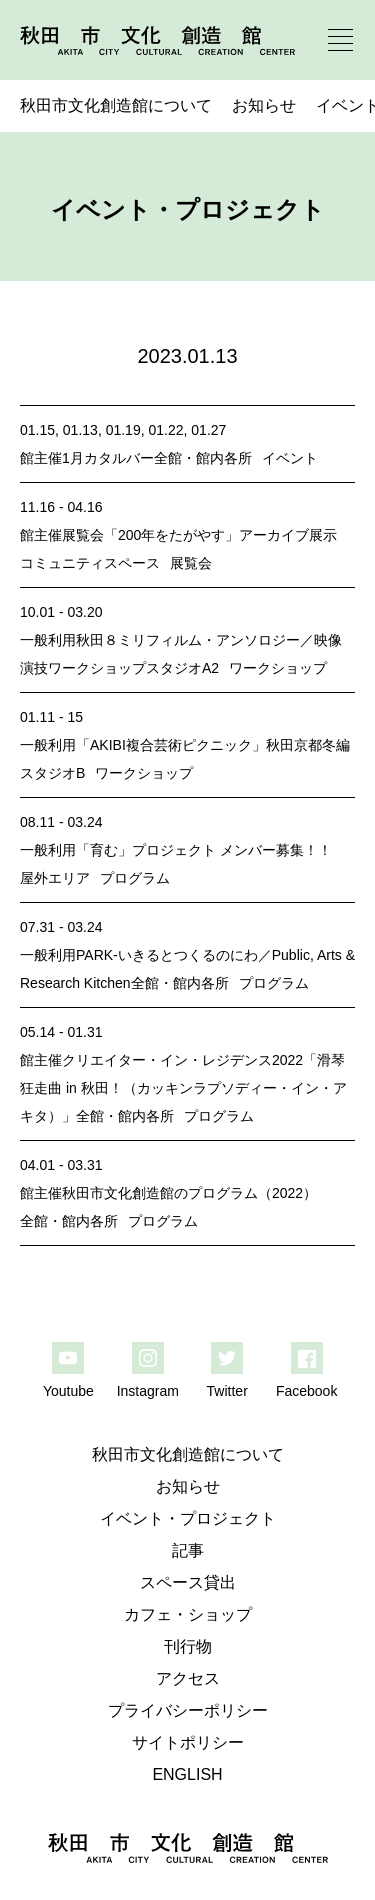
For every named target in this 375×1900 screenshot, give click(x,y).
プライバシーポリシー (188, 1710)
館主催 (41, 458)
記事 (188, 1550)
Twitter (227, 1391)
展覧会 (191, 563)
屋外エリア (55, 878)
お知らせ (264, 105)
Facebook (306, 1391)
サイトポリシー (188, 1742)
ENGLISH (187, 1774)
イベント (290, 458)
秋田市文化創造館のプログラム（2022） (189, 1193)
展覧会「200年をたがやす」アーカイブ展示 (199, 535)
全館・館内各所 (203, 458)
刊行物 (188, 1646)
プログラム (135, 878)
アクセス (188, 1678)
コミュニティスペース (90, 563)
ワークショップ (278, 668)
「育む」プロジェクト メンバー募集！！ (204, 850)
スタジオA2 (182, 668)
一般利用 (48, 640)
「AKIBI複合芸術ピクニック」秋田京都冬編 (213, 745)
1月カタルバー (108, 458)
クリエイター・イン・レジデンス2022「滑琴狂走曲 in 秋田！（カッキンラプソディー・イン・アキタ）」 (183, 1088)
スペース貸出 (188, 1582)
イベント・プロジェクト (188, 1518)
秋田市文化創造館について (116, 105)
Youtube (68, 1391)
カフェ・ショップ (188, 1614)
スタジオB (52, 773)
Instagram (148, 1391)
